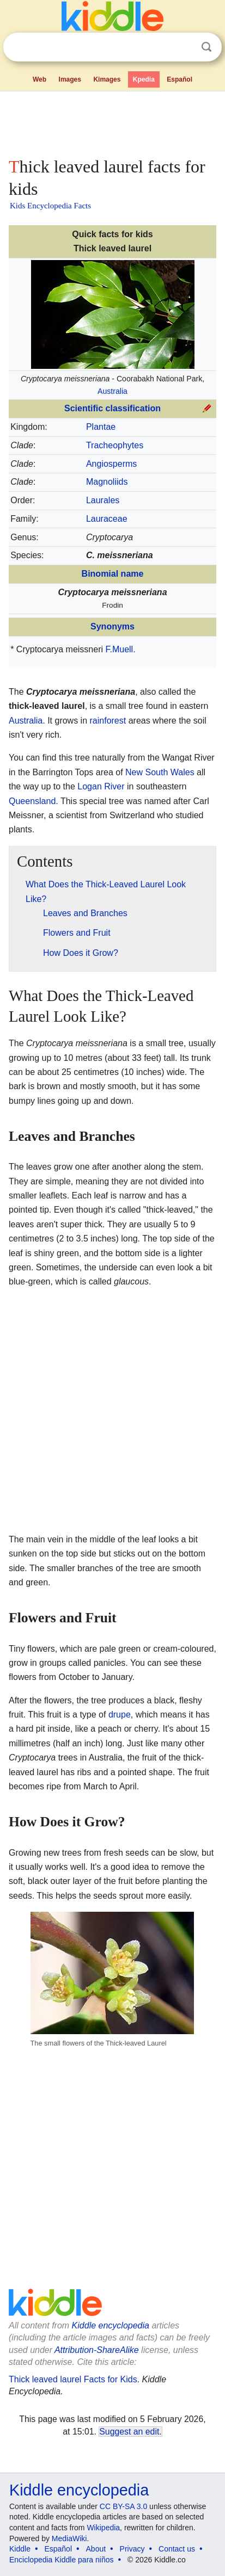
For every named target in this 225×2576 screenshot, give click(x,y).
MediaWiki (69, 2538)
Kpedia (144, 79)
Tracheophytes (114, 445)
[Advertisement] (112, 122)
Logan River (100, 786)
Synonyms (112, 626)
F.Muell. (120, 649)
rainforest (108, 720)
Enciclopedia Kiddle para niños (61, 2559)
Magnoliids (106, 481)
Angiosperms (111, 463)
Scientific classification (112, 408)
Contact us (177, 2548)
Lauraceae (106, 518)
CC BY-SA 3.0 (123, 2506)
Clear (184, 47)
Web (39, 79)
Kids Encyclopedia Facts (50, 205)
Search (206, 47)
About (96, 2548)
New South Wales (159, 772)
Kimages (106, 79)
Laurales (102, 500)
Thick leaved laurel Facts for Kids (73, 2379)
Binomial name (113, 573)
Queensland (32, 801)
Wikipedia (103, 2527)
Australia (112, 391)
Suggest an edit (129, 2431)
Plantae (100, 426)
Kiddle (20, 2548)
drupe (119, 1714)
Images (70, 79)
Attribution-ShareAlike (96, 2350)
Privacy (132, 2548)
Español (179, 79)
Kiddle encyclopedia (110, 2325)
